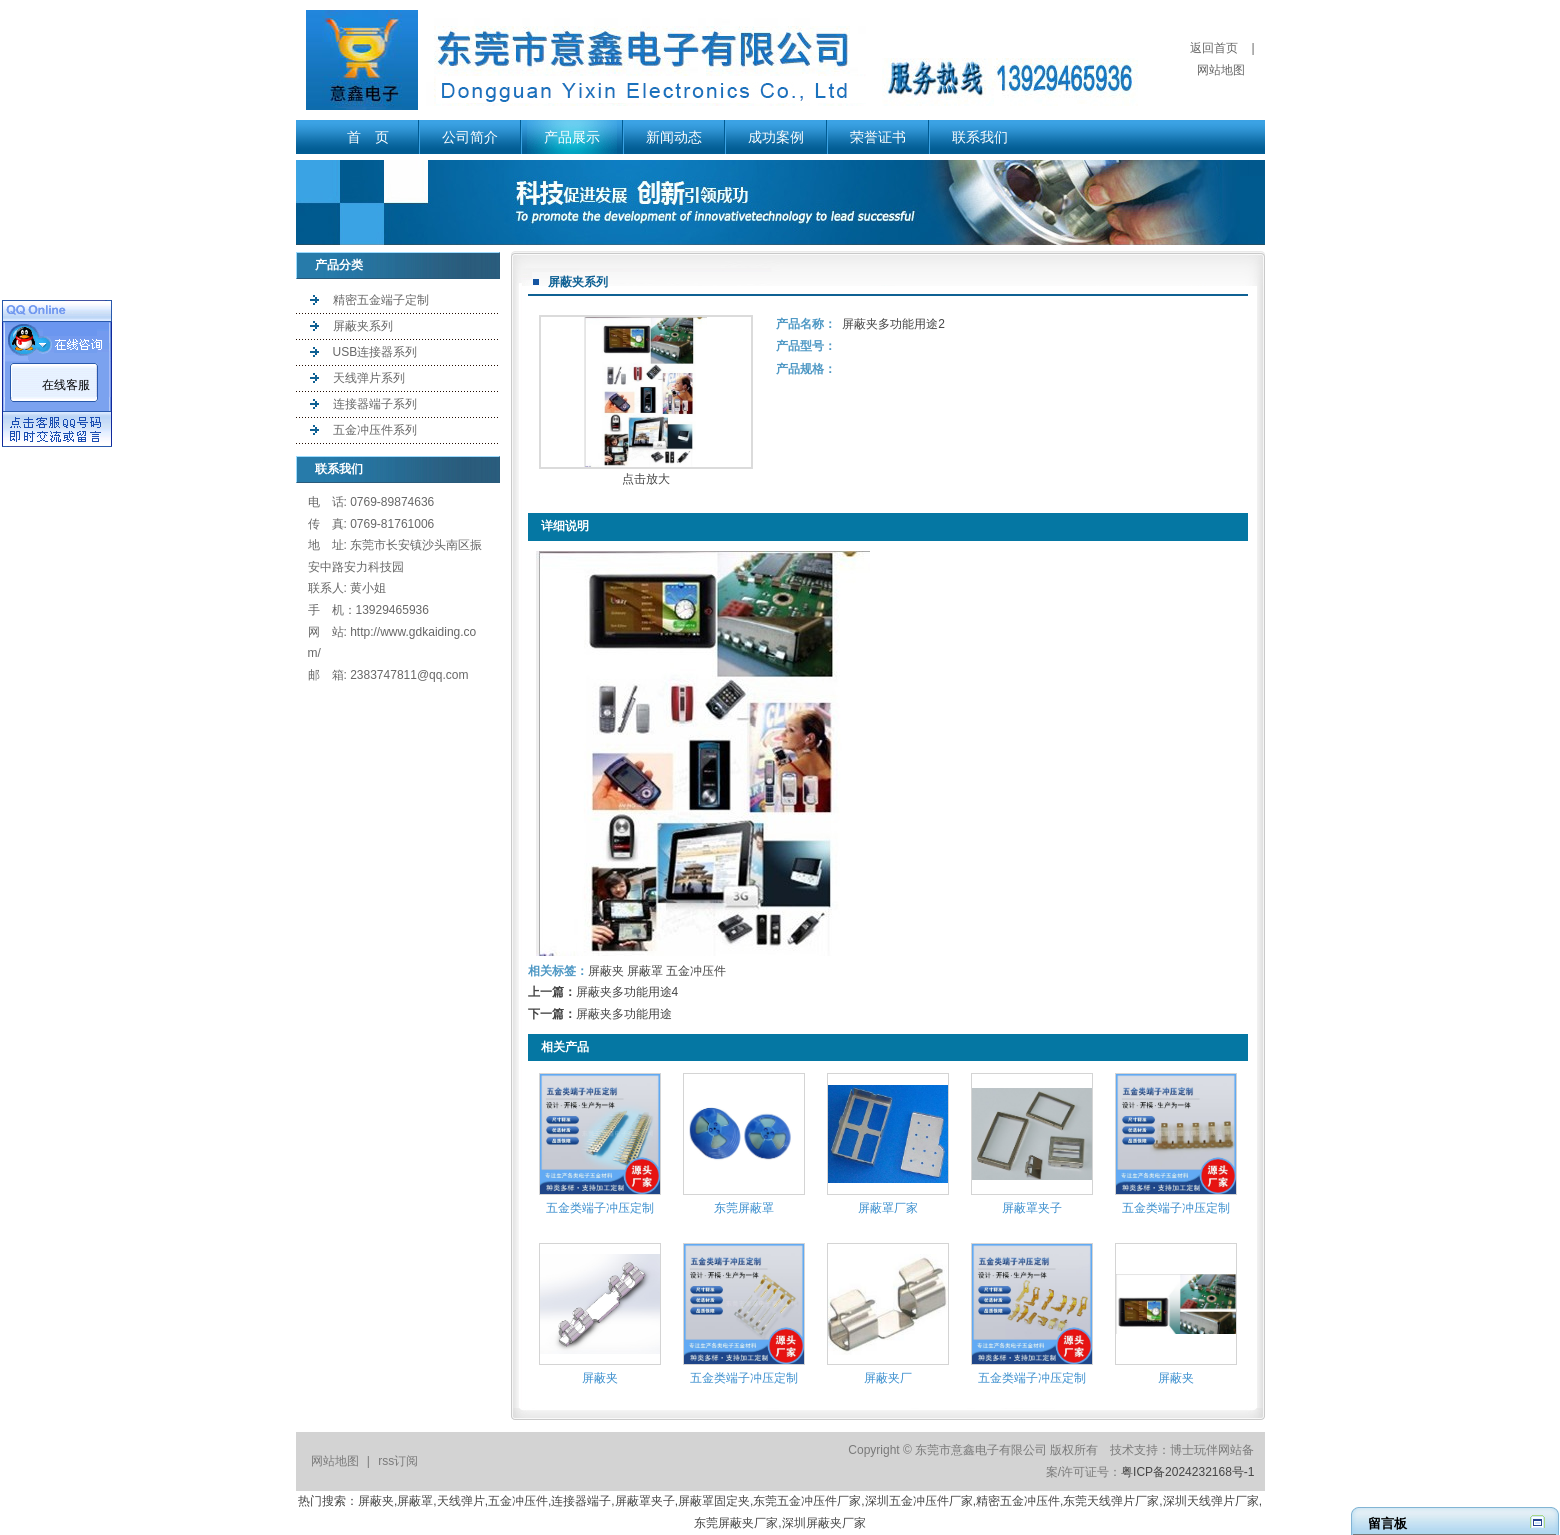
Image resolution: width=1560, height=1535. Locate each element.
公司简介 (470, 137)
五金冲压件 (696, 971)
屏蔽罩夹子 (1032, 1208)
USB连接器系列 (375, 352)
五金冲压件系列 (375, 430)
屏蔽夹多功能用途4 (627, 992)
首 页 (368, 137)
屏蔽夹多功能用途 (624, 1014)
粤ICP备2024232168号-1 (1187, 1472)
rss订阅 (398, 1461)
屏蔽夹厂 (888, 1378)
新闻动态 (674, 137)
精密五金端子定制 (381, 300)
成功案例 (776, 137)
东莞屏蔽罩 (744, 1208)
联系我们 (980, 137)
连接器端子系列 (375, 404)
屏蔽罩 (645, 971)
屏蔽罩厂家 (888, 1208)
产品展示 (572, 137)
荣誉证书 (878, 137)
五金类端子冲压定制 (600, 1208)
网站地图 (1221, 70)
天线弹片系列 (369, 378)
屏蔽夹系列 (363, 326)
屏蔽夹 (606, 971)
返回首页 (1214, 48)
